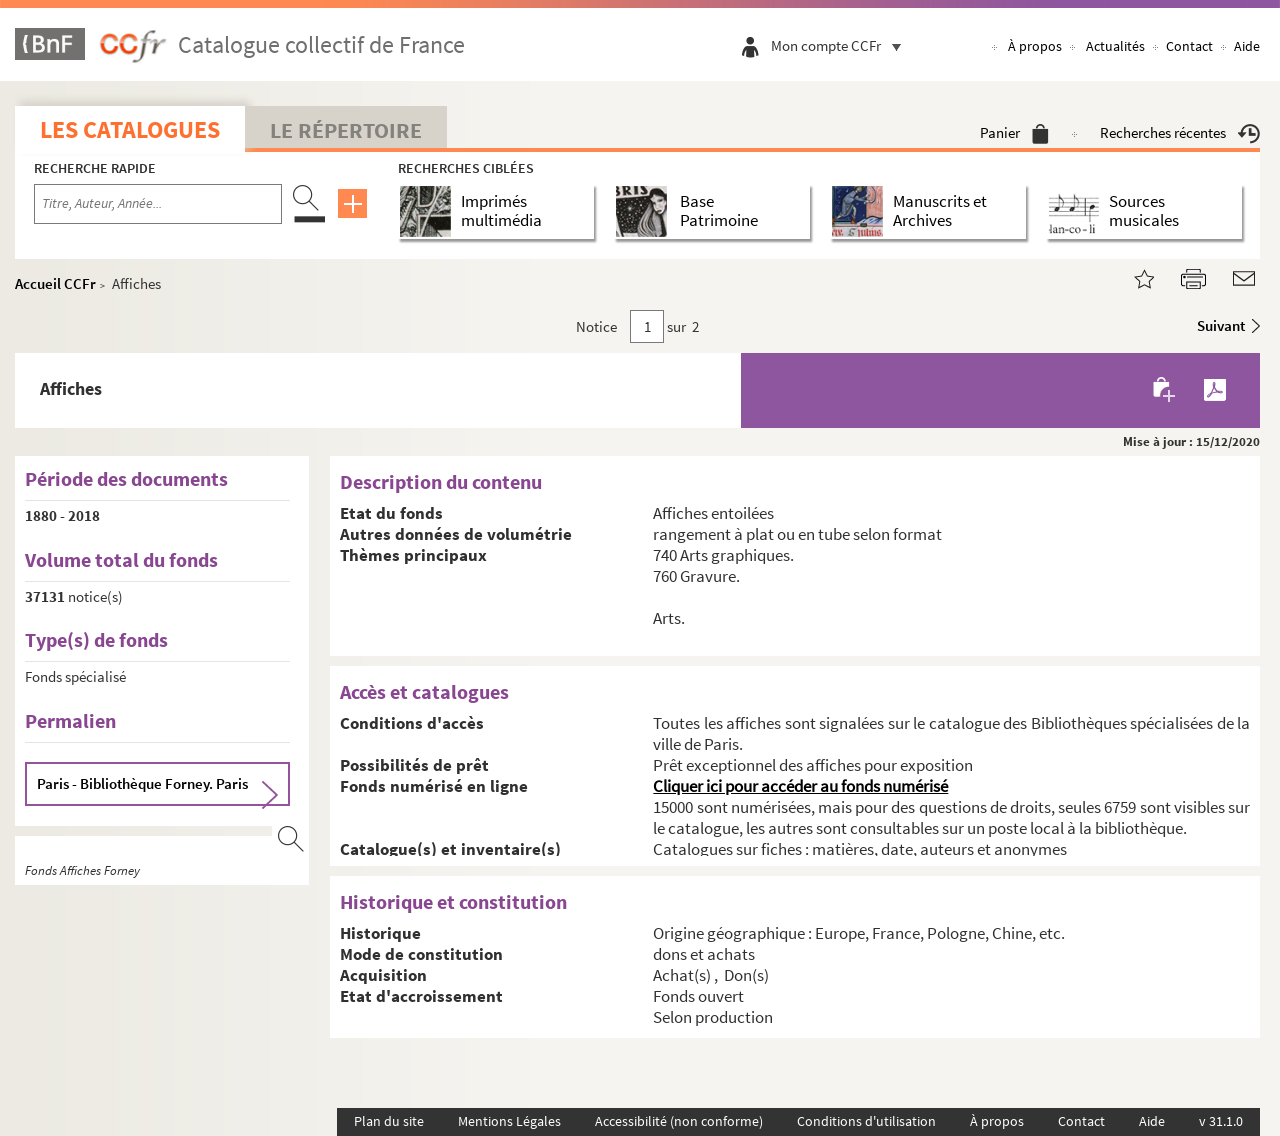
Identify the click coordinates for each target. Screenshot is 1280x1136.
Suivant (1221, 325)
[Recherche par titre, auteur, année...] (158, 204)
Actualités (1115, 46)
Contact (1189, 46)
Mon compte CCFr (841, 45)
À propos (1035, 46)
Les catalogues (130, 129)
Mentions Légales (509, 1121)
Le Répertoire (346, 130)
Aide (1247, 46)
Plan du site (389, 1121)
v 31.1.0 (1221, 1121)
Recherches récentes (1180, 132)
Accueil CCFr (55, 283)
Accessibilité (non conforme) (679, 1121)
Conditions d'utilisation (866, 1121)
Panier (1014, 132)
